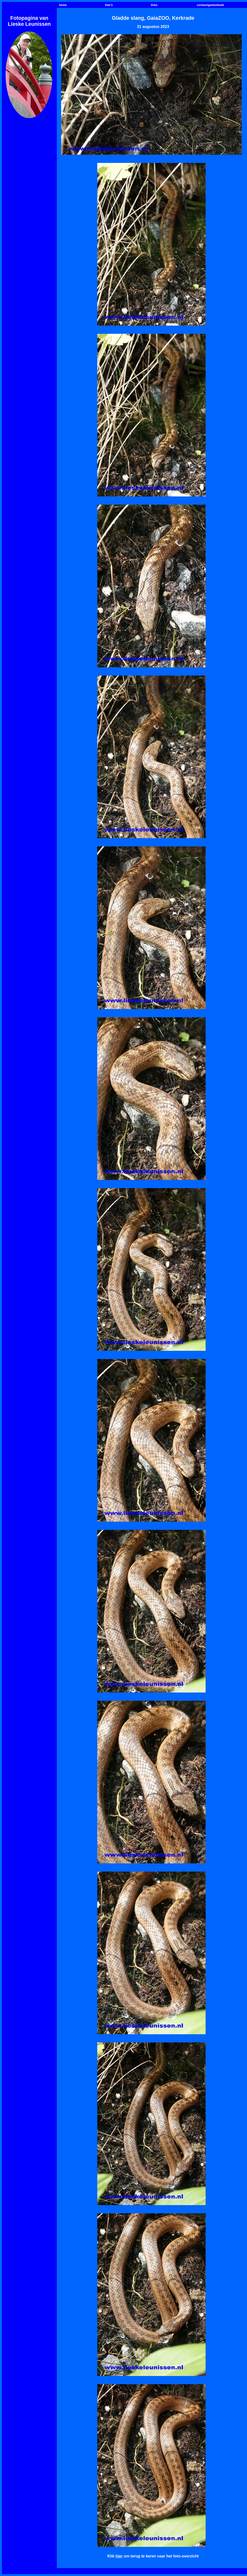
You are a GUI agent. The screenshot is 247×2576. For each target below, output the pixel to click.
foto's (109, 5)
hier (119, 2556)
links (154, 5)
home (63, 5)
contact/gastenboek (210, 5)
